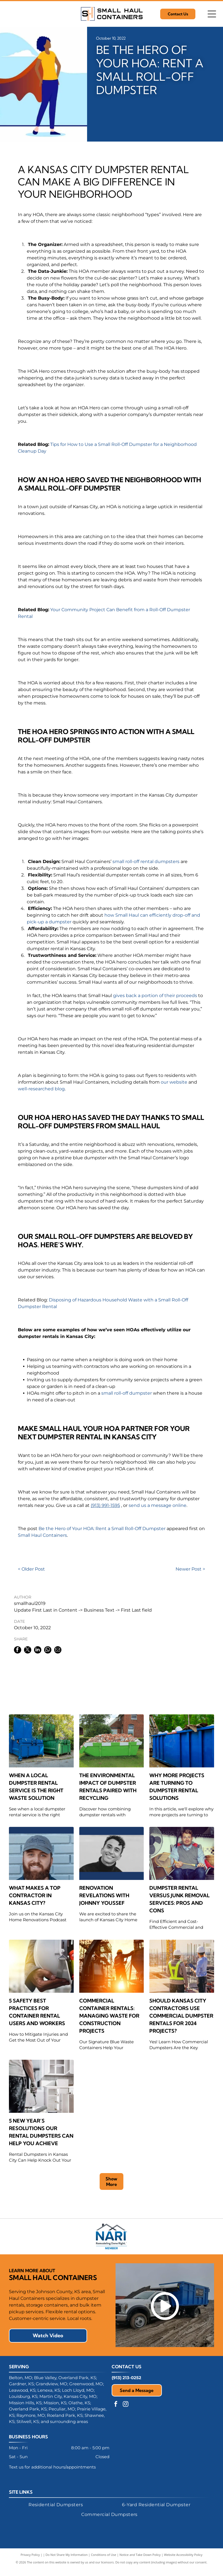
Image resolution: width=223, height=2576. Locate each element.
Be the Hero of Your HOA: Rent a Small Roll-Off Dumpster (102, 1528)
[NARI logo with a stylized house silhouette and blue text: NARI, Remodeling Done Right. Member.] (111, 2240)
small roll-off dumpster (126, 1393)
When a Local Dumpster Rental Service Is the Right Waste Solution (36, 1786)
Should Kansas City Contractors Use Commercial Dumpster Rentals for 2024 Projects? (181, 2015)
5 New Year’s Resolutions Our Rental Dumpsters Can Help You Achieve (41, 2132)
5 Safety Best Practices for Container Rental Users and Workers (37, 2012)
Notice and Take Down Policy (140, 2562)
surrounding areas (69, 2428)
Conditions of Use (103, 2562)
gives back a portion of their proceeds (155, 995)
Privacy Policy (30, 2562)
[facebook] (116, 2412)
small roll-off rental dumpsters (145, 861)
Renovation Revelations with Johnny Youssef (104, 1895)
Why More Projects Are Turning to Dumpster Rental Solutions (176, 1786)
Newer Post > (190, 1569)
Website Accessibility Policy (183, 2562)
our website (174, 1082)
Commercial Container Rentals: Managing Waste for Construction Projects (109, 2015)
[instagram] (125, 2412)
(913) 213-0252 (126, 2385)
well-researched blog (41, 1088)
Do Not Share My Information (66, 2562)
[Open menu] (212, 14)
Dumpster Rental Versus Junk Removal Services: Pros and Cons (179, 1899)
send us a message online (157, 1505)
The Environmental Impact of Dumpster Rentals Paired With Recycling (107, 1786)
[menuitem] (55, 2512)
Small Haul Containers (42, 1535)
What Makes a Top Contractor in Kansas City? (35, 1895)
